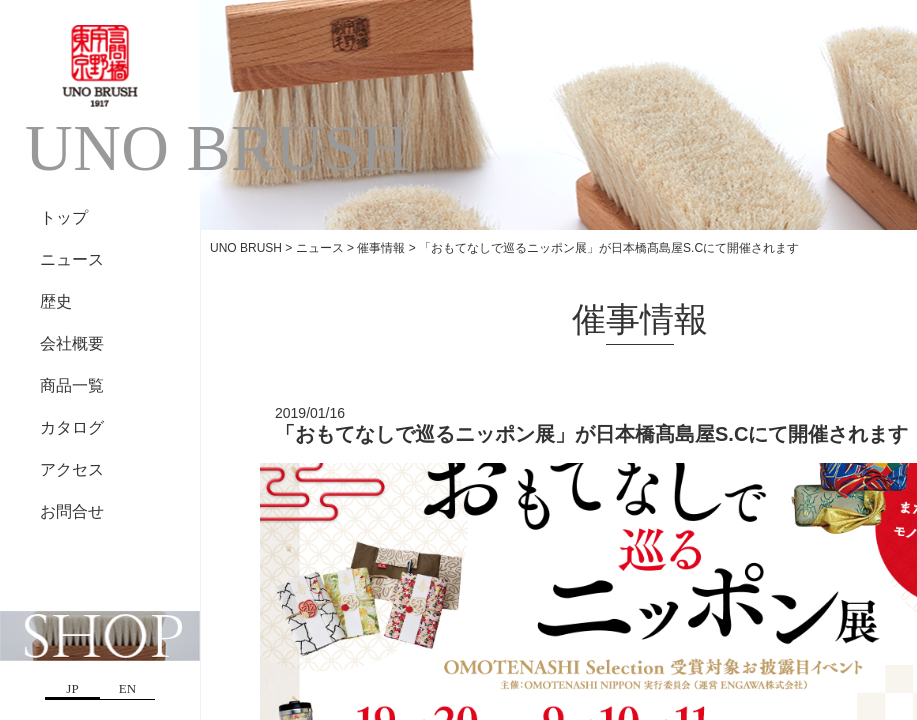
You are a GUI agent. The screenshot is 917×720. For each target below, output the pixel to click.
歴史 (56, 301)
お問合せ (72, 511)
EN (127, 688)
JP (72, 688)
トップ (64, 217)
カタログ (72, 427)
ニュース (72, 259)
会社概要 (72, 343)
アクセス (72, 469)
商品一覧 (72, 385)
